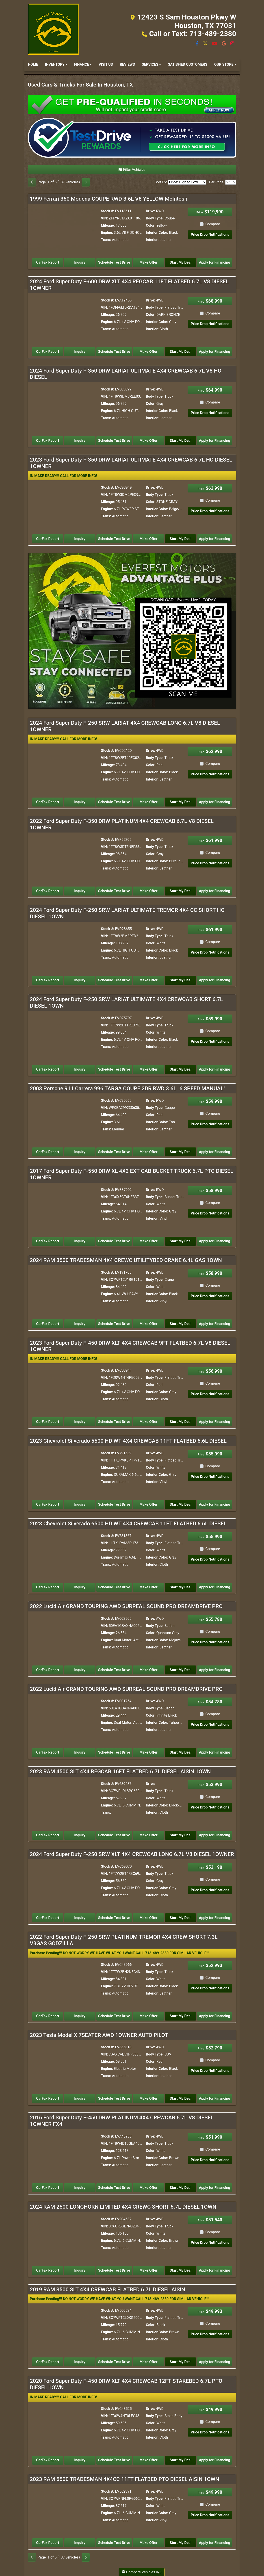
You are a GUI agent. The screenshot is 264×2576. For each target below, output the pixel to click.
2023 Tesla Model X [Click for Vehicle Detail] (99, 2035)
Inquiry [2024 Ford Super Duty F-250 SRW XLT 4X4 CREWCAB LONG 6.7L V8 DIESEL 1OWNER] (79, 1918)
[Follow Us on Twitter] (205, 44)
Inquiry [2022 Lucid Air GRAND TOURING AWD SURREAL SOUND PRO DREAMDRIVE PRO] (79, 1670)
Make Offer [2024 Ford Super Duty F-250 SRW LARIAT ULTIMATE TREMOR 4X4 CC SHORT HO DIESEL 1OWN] (148, 980)
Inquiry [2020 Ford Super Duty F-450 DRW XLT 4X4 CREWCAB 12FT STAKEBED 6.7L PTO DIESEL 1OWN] (79, 2460)
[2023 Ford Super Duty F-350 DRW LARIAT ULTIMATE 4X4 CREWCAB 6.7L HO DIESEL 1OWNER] (62, 506)
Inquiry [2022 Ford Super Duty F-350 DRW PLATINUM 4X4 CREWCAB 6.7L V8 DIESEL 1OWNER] (79, 891)
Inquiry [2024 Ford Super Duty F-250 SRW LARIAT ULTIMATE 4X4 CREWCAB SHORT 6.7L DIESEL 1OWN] (79, 1069)
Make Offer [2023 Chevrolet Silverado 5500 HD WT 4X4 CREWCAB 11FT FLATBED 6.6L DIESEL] (148, 1504)
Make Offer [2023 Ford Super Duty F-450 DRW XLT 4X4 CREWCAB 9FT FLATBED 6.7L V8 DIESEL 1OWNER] (148, 1422)
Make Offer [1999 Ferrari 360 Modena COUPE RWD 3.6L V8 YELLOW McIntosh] (148, 262)
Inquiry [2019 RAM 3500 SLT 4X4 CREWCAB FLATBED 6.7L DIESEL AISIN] (79, 2362)
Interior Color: (157, 232)
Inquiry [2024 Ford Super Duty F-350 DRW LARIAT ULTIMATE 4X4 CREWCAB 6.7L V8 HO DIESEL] (79, 440)
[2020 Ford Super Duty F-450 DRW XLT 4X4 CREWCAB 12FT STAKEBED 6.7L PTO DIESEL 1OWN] (62, 2427)
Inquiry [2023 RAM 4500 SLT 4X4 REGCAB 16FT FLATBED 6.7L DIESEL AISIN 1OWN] (79, 1835)
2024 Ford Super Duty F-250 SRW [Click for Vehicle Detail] (132, 1854)
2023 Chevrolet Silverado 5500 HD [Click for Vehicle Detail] (128, 1441)
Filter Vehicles (132, 169)
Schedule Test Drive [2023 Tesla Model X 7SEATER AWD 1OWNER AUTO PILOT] (114, 2098)
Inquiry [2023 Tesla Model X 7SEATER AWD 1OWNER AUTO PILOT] (79, 2098)
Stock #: (107, 211)
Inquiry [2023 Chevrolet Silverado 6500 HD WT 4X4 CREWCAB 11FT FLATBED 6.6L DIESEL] (79, 1587)
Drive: (150, 211)
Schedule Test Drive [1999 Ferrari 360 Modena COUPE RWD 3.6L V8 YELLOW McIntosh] (114, 262)
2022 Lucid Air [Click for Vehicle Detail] (126, 1606)
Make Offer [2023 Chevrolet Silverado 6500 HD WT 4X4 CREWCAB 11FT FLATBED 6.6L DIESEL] (148, 1587)
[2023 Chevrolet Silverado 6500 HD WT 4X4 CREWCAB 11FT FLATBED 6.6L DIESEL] (62, 1554)
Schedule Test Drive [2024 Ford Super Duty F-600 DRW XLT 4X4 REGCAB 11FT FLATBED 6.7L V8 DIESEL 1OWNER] (114, 351)
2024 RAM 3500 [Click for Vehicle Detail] (126, 1260)
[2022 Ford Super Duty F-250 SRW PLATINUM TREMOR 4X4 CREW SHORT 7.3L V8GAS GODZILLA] (62, 1983)
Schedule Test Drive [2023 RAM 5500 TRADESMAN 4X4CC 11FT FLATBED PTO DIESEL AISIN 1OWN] (114, 2543)
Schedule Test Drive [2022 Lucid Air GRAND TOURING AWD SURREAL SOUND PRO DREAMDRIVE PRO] (114, 1670)
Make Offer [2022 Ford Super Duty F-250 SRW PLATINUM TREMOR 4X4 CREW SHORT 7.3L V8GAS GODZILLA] (148, 2016)
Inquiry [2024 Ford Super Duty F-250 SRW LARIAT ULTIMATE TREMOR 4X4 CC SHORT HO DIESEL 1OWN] (79, 980)
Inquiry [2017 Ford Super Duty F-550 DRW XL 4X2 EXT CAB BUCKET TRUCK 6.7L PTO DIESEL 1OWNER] (79, 1241)
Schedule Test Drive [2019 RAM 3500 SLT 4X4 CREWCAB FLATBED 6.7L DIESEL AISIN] (114, 2362)
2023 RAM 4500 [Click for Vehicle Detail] (120, 1771)
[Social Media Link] (224, 44)
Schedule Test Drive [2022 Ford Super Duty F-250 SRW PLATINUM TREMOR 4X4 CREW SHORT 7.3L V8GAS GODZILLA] (114, 2016)
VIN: (104, 218)
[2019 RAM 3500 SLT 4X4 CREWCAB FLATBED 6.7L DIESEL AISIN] (62, 2329)
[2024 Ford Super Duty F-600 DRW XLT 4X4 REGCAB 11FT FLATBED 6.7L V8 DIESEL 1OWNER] (62, 319)
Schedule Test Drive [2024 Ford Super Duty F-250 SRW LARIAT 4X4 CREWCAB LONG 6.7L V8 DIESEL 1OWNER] (114, 802)
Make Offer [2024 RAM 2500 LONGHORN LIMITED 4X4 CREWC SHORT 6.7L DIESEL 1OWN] (148, 2270)
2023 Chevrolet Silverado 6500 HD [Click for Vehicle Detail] (128, 1523)
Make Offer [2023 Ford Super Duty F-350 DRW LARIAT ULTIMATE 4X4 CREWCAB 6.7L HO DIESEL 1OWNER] (148, 539)
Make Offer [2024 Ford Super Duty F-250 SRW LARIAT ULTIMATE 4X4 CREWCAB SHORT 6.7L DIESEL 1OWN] (148, 1069)
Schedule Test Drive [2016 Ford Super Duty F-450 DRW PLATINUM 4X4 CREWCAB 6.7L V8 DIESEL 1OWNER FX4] (114, 2188)
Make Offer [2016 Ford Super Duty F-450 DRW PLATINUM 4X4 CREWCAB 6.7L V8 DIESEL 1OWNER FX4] (148, 2188)
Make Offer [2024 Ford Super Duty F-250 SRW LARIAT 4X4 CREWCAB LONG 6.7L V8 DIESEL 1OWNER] (148, 802)
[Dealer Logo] (53, 29)
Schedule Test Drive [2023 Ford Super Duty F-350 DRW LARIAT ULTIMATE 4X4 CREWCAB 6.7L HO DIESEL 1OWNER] (114, 539)
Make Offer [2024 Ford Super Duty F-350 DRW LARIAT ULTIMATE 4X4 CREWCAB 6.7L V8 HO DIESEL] (148, 440)
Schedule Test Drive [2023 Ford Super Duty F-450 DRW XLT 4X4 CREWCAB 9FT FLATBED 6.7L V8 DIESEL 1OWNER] (114, 1422)
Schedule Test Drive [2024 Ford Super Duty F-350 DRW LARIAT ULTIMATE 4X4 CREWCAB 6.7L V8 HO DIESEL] (114, 440)
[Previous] (32, 182)
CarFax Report (47, 262)
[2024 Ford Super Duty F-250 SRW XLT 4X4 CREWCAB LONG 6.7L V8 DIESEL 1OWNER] (62, 1885)
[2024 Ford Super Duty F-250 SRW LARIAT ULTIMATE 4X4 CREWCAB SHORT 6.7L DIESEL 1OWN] (62, 1036)
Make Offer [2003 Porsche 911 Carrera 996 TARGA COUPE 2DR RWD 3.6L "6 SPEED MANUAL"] (148, 1152)
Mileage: (108, 225)
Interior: (152, 240)
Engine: (107, 232)
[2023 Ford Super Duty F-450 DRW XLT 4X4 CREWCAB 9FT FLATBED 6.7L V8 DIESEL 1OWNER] (62, 1389)
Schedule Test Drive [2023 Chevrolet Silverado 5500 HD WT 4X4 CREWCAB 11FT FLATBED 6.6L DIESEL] (114, 1504)
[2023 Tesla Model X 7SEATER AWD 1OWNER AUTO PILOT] (62, 2066)
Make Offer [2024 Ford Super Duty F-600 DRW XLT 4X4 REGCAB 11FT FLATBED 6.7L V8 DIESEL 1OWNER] (148, 351)
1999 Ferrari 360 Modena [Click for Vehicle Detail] (108, 199)
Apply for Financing (214, 262)
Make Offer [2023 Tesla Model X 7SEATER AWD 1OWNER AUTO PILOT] (148, 2098)
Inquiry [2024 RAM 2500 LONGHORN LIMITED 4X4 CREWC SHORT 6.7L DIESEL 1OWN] (79, 2270)
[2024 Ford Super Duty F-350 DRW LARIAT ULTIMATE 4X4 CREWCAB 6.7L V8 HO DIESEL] (62, 408)
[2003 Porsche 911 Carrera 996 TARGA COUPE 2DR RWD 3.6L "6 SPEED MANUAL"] (62, 1119)
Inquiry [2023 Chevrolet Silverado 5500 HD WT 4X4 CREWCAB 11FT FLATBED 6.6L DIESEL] (79, 1504)
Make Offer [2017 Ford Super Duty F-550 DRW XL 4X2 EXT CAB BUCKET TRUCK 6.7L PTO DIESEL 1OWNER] (148, 1241)
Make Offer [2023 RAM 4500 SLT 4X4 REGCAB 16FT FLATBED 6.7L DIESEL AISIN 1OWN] (148, 1835)
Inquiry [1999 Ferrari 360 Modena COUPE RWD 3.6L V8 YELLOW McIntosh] (79, 262)
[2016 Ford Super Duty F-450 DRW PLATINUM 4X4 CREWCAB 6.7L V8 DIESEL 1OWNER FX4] (62, 2155)
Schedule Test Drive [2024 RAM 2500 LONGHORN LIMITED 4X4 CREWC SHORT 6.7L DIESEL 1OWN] (114, 2270)
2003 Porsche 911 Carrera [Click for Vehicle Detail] (127, 1088)
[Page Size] (230, 182)
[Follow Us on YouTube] (215, 44)
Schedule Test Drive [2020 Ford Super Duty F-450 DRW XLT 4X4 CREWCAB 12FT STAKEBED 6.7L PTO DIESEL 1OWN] (114, 2460)
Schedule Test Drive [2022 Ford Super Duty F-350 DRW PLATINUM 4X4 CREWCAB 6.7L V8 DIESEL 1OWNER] (114, 891)
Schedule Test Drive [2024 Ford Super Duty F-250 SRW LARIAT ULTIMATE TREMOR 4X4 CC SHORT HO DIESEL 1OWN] (114, 980)
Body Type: (155, 218)
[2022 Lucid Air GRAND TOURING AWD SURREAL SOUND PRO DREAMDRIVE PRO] (62, 1637)
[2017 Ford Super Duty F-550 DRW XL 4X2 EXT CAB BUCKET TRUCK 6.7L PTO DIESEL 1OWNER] (62, 1208)
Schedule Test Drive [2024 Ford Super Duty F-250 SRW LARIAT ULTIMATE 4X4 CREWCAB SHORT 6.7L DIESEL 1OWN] (114, 1069)
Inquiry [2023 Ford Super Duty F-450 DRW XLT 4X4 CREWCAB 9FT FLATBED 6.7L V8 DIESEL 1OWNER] (79, 1422)
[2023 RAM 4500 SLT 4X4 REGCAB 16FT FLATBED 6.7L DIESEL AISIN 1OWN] (62, 1802)
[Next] (86, 182)
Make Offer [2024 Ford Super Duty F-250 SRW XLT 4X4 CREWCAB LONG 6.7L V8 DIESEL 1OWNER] (148, 1918)
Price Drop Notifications (210, 234)
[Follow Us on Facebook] (197, 44)
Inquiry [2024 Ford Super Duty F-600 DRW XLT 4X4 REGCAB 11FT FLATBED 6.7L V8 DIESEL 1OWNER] (79, 351)
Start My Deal (180, 262)
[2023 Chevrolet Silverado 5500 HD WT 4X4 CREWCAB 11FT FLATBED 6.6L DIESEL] (62, 1472)
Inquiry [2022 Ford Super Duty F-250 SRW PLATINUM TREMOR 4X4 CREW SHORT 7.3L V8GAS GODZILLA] (79, 2016)
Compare (212, 224)
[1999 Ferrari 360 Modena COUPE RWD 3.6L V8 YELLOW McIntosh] (62, 230)
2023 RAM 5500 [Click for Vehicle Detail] (124, 2479)
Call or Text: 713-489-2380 (192, 33)
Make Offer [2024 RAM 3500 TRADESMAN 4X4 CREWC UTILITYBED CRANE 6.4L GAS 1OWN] (148, 1324)
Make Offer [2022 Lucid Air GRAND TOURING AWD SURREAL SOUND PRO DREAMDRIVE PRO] (148, 1670)
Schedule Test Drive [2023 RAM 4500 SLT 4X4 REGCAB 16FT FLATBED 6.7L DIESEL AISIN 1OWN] (114, 1835)
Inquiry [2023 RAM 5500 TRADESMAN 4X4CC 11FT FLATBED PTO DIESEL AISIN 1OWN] (79, 2543)
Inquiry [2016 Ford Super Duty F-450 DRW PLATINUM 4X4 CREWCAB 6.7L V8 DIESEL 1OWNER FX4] (79, 2188)
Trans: (106, 240)
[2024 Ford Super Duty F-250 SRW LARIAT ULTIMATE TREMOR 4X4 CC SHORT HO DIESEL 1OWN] (62, 947)
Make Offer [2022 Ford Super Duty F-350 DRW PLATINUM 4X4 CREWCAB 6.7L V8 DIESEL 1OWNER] (148, 891)
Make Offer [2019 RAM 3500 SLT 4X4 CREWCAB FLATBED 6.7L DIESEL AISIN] (148, 2362)
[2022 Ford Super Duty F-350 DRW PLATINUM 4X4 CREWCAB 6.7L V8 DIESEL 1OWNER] (62, 858)
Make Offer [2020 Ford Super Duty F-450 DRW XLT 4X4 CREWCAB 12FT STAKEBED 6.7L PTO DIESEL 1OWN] (148, 2460)
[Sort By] (187, 182)
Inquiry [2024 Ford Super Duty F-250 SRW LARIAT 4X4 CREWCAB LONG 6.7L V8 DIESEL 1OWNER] (79, 802)
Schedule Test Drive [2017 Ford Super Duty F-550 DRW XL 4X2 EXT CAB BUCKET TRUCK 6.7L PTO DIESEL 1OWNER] (114, 1241)
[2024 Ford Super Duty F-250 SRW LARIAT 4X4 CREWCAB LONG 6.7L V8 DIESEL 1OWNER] (62, 769)
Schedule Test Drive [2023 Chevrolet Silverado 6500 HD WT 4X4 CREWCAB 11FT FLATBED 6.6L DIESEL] (114, 1587)
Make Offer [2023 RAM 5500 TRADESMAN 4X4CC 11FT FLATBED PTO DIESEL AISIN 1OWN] (148, 2543)
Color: (151, 225)
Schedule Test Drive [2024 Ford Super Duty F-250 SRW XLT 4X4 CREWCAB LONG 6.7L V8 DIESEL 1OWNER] (114, 1918)
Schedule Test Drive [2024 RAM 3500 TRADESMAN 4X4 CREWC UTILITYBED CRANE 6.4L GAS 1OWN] (114, 1324)
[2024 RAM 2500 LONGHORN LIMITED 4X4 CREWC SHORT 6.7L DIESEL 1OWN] (62, 2238)
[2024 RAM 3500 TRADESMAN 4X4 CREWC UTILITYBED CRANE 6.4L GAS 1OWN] (62, 1291)
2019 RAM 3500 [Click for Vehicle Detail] (107, 2289)
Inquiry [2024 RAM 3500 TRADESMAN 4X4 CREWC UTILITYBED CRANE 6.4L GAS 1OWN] (79, 1324)
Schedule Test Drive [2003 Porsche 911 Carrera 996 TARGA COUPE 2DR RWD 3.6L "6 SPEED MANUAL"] (114, 1152)
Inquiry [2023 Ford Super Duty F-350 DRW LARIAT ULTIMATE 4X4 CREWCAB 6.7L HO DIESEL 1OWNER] (79, 539)
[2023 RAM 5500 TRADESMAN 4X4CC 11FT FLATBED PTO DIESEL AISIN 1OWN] (62, 2510)
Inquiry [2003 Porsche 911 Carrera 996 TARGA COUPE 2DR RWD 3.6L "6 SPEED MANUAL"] (79, 1152)
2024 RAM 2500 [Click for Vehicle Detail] (123, 2207)
